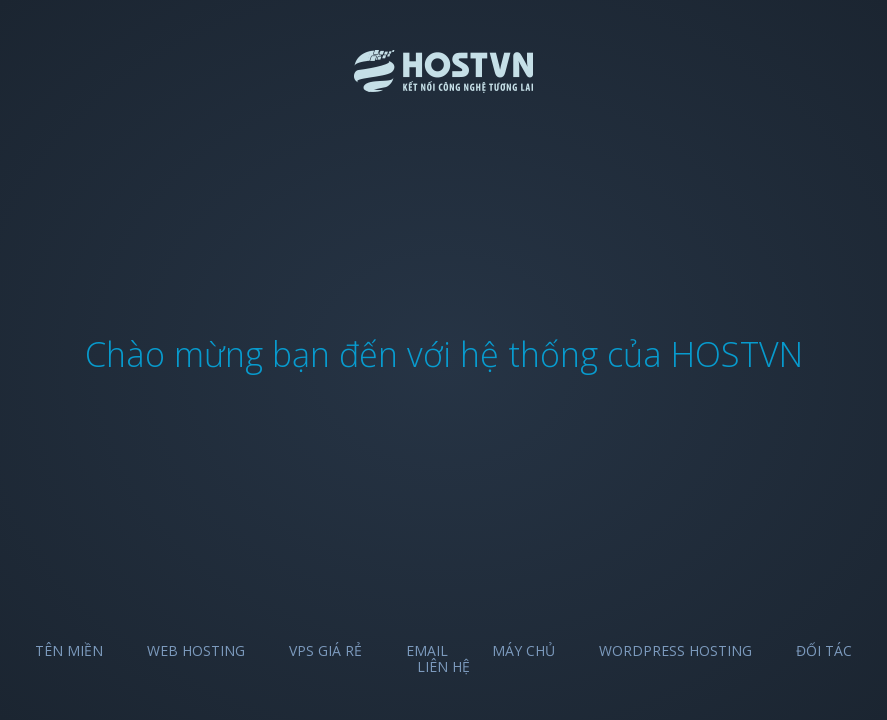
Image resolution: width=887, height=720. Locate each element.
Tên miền (69, 650)
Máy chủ (523, 650)
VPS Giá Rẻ (325, 650)
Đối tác (824, 650)
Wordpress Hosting (675, 650)
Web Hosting (196, 650)
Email (427, 650)
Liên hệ (443, 666)
